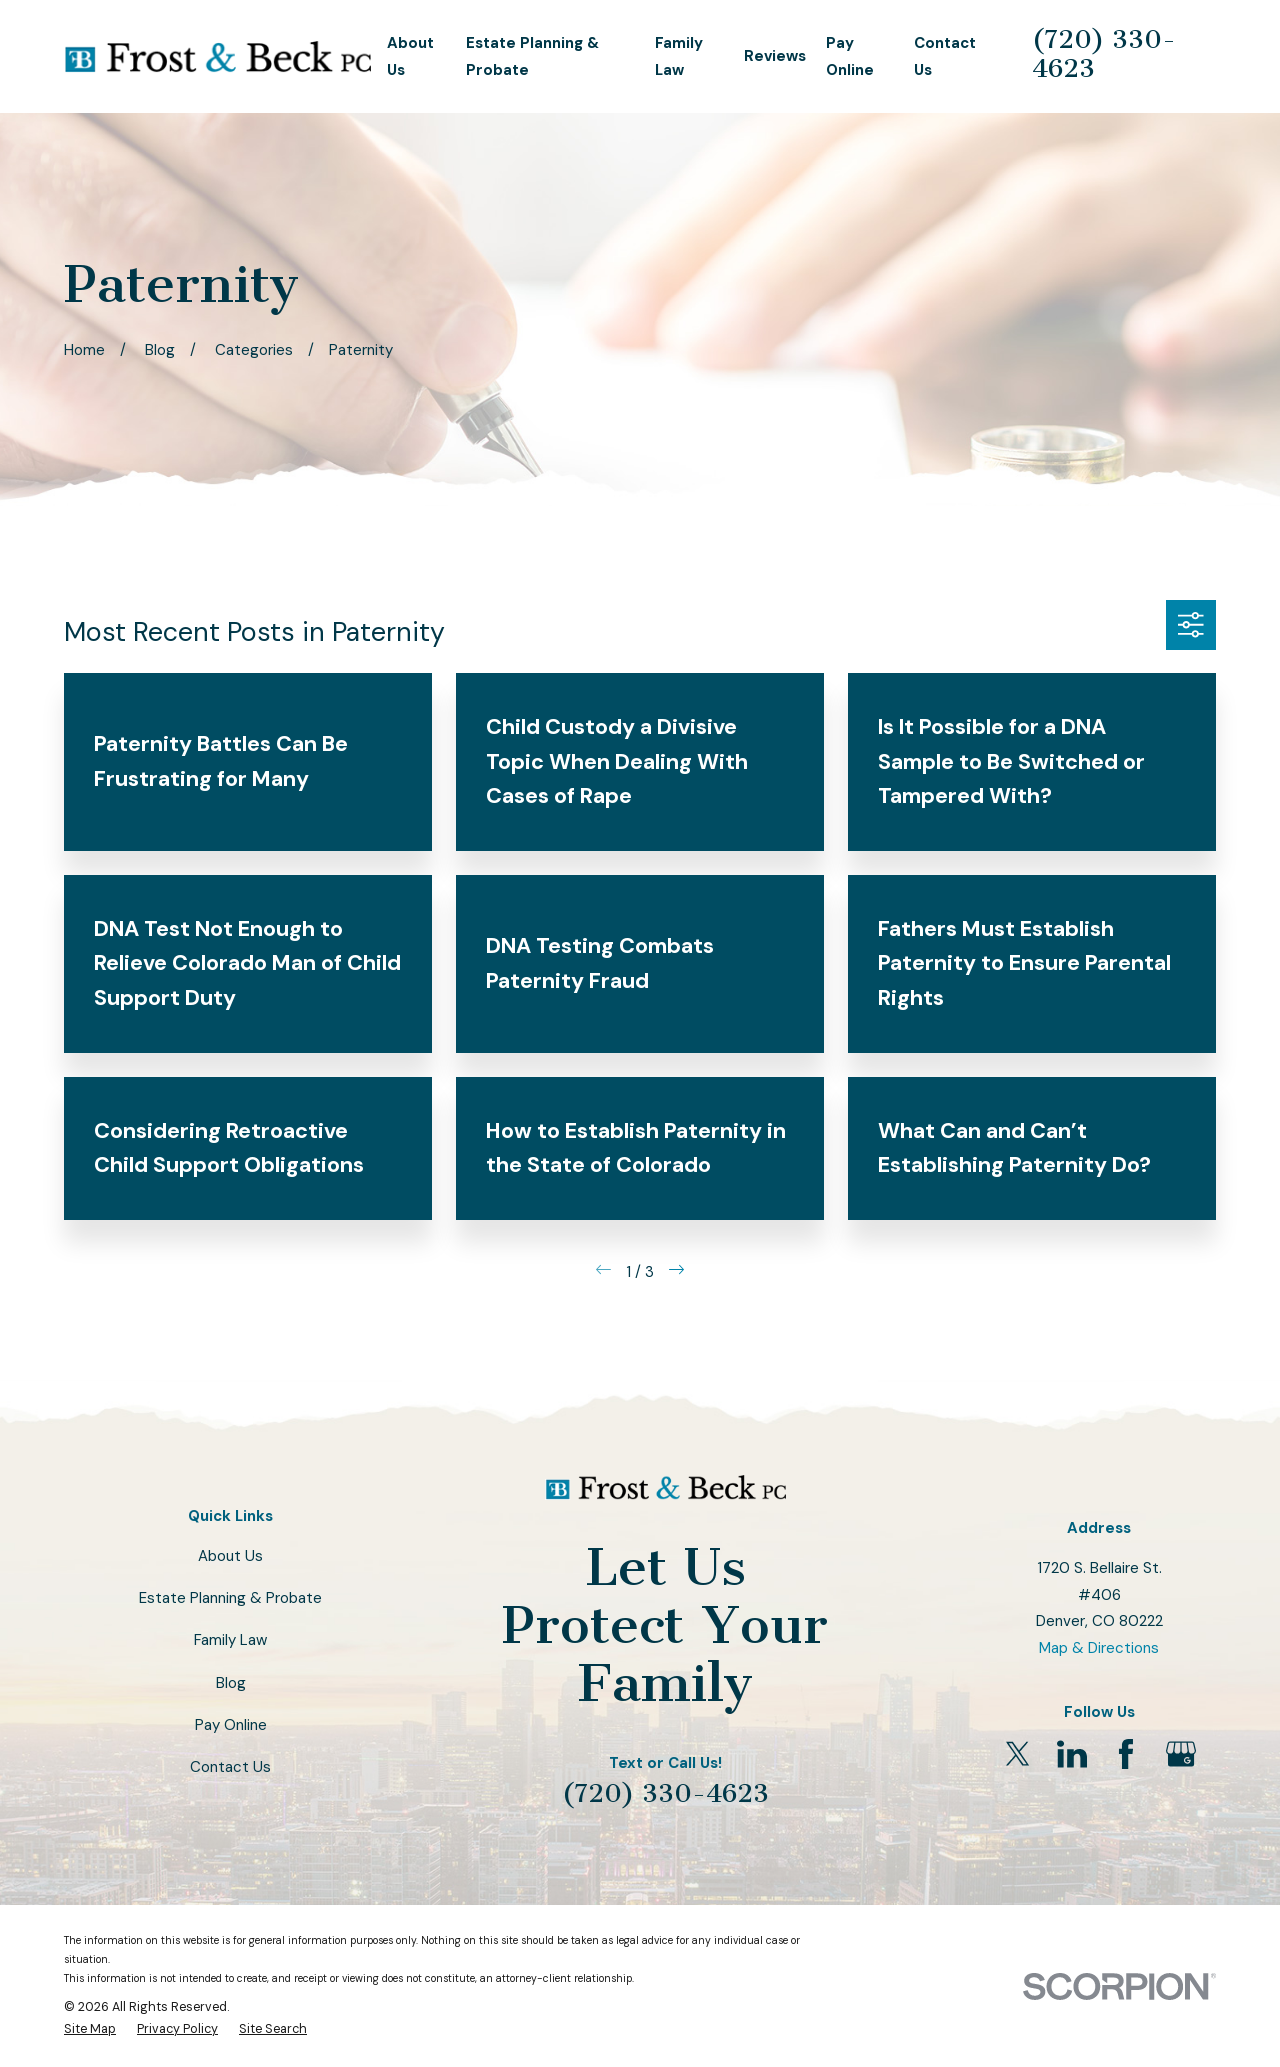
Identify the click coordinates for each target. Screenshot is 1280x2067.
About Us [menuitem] (410, 56)
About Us (230, 1556)
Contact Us (230, 1767)
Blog (231, 1683)
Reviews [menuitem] (775, 56)
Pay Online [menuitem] (850, 56)
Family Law (230, 1640)
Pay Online (231, 1725)
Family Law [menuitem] (679, 56)
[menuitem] (90, 2029)
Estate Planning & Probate (230, 1598)
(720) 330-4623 (1104, 54)
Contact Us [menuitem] (945, 56)
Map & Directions (1099, 1648)
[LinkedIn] (1072, 1754)
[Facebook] (1126, 1754)
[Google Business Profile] (1181, 1754)
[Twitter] (1018, 1754)
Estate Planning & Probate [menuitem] (532, 56)
